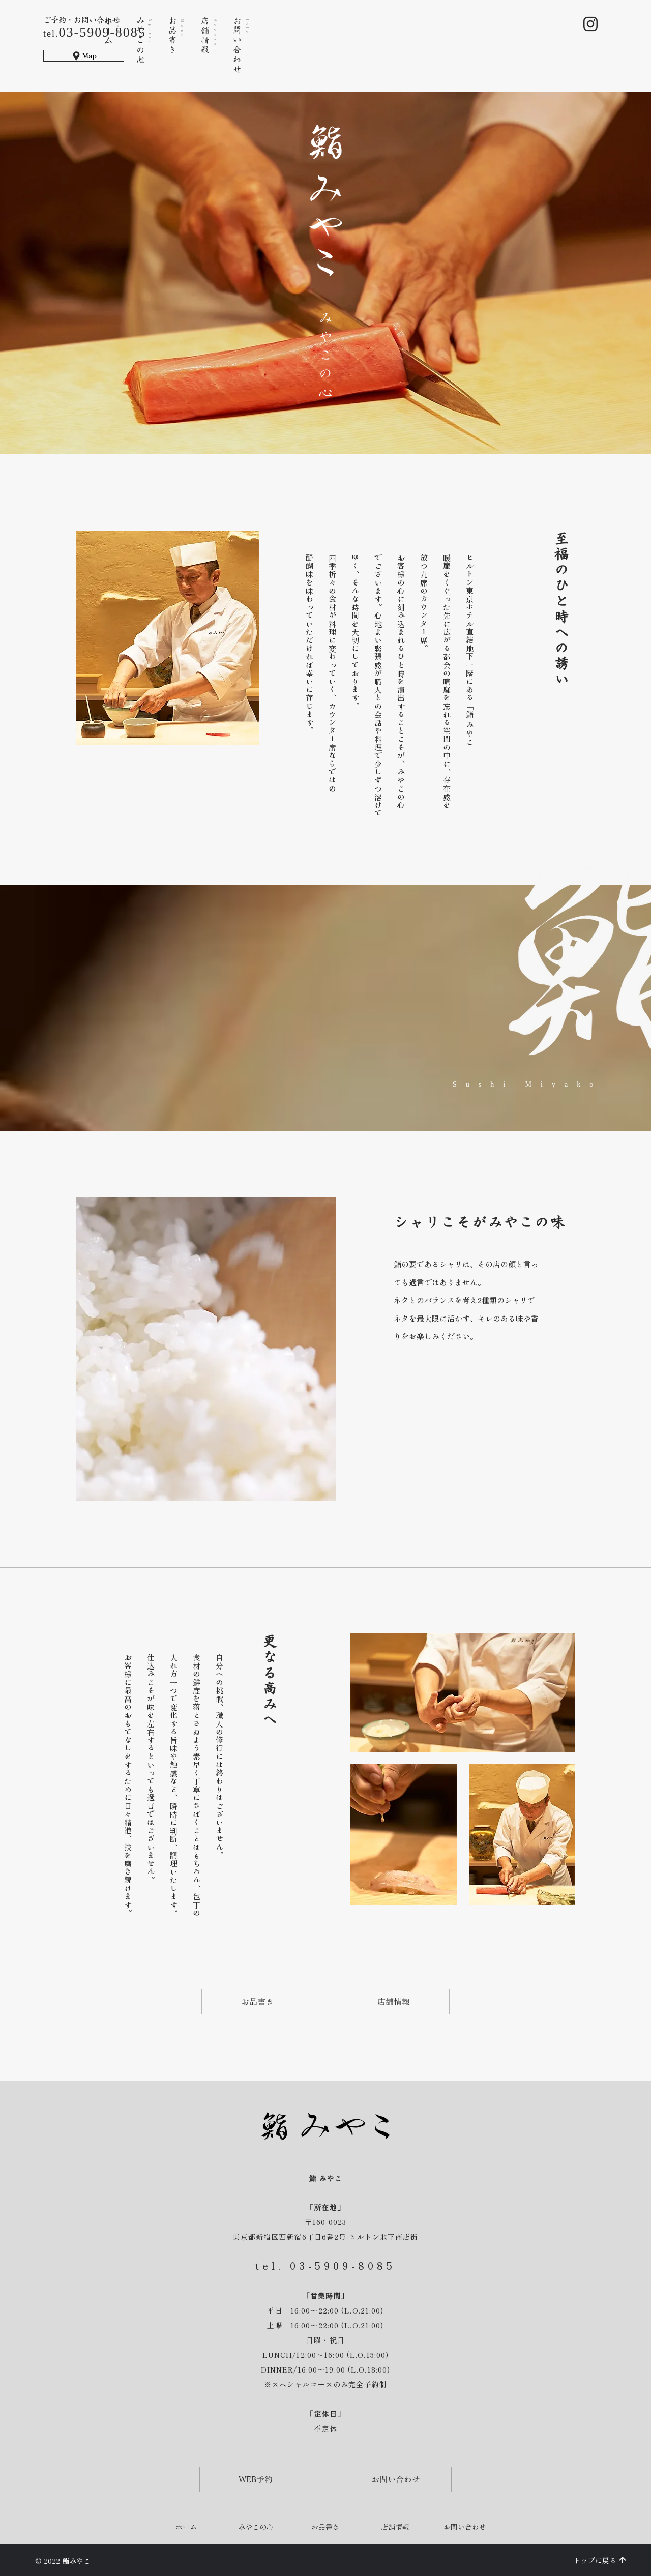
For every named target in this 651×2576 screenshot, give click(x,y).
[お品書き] (257, 2001)
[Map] (83, 56)
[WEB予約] (255, 2479)
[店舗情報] (394, 2001)
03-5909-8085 (343, 2265)
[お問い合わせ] (396, 2479)
